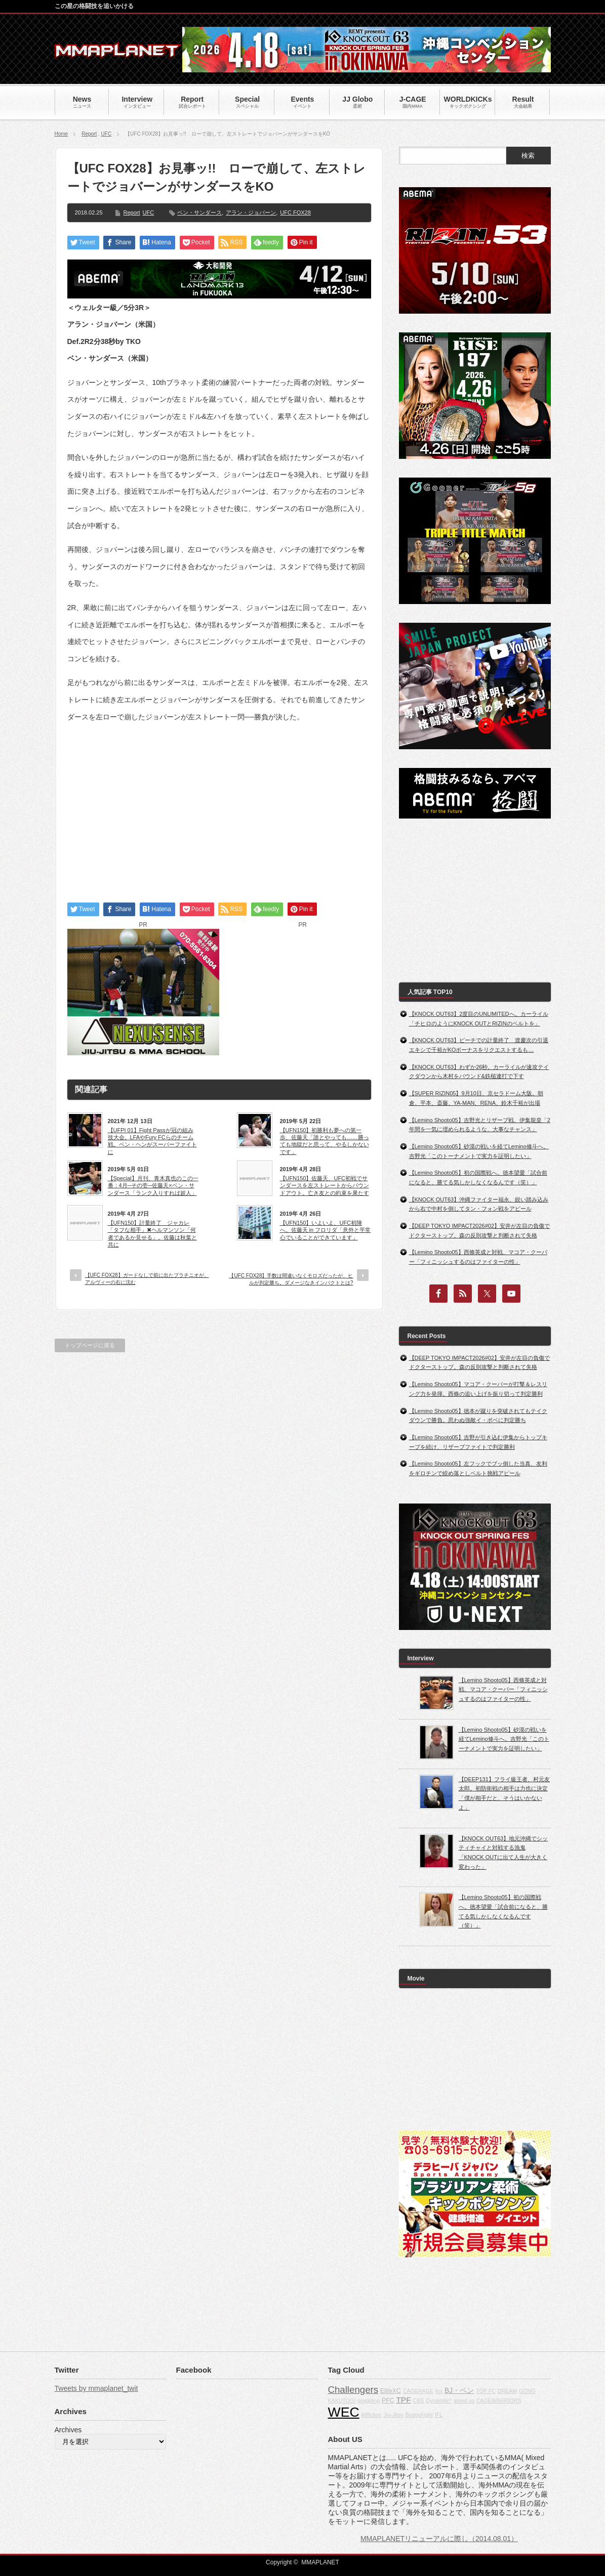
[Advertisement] (219, 803)
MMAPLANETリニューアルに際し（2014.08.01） (439, 2539)
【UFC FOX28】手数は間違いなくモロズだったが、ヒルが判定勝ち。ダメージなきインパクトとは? (291, 1279)
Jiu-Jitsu (394, 2415)
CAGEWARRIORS (498, 2400)
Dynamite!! (439, 2400)
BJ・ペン (459, 2390)
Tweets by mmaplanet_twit (96, 2388)
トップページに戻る (90, 1345)
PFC (388, 2400)
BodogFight (419, 2415)
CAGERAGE (418, 2391)
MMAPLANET (320, 2562)
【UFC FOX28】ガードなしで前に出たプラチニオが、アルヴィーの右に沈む (147, 1278)
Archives (68, 2430)
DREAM (507, 2391)
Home (61, 134)
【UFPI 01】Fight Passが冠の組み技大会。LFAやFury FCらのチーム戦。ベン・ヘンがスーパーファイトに (152, 1141)
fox (438, 2391)
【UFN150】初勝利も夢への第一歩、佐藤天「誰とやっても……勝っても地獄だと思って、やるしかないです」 (324, 1141)
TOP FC (486, 2391)
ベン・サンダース (199, 212)
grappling (368, 2400)
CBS (418, 2400)
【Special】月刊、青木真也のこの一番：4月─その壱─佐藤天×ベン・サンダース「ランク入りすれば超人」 (153, 1185)
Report (89, 134)
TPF (403, 2399)
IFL (438, 2415)
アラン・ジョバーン (251, 212)
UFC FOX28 (295, 212)
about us (464, 2400)
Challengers (353, 2389)
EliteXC (390, 2390)
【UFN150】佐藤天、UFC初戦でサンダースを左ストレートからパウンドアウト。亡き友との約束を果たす (324, 1185)
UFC (106, 134)
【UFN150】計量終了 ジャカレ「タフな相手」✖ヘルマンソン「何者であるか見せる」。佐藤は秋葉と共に (152, 1234)
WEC (343, 2412)
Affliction (371, 2415)
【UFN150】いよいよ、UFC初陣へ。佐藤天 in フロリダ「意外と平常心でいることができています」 (325, 1230)
